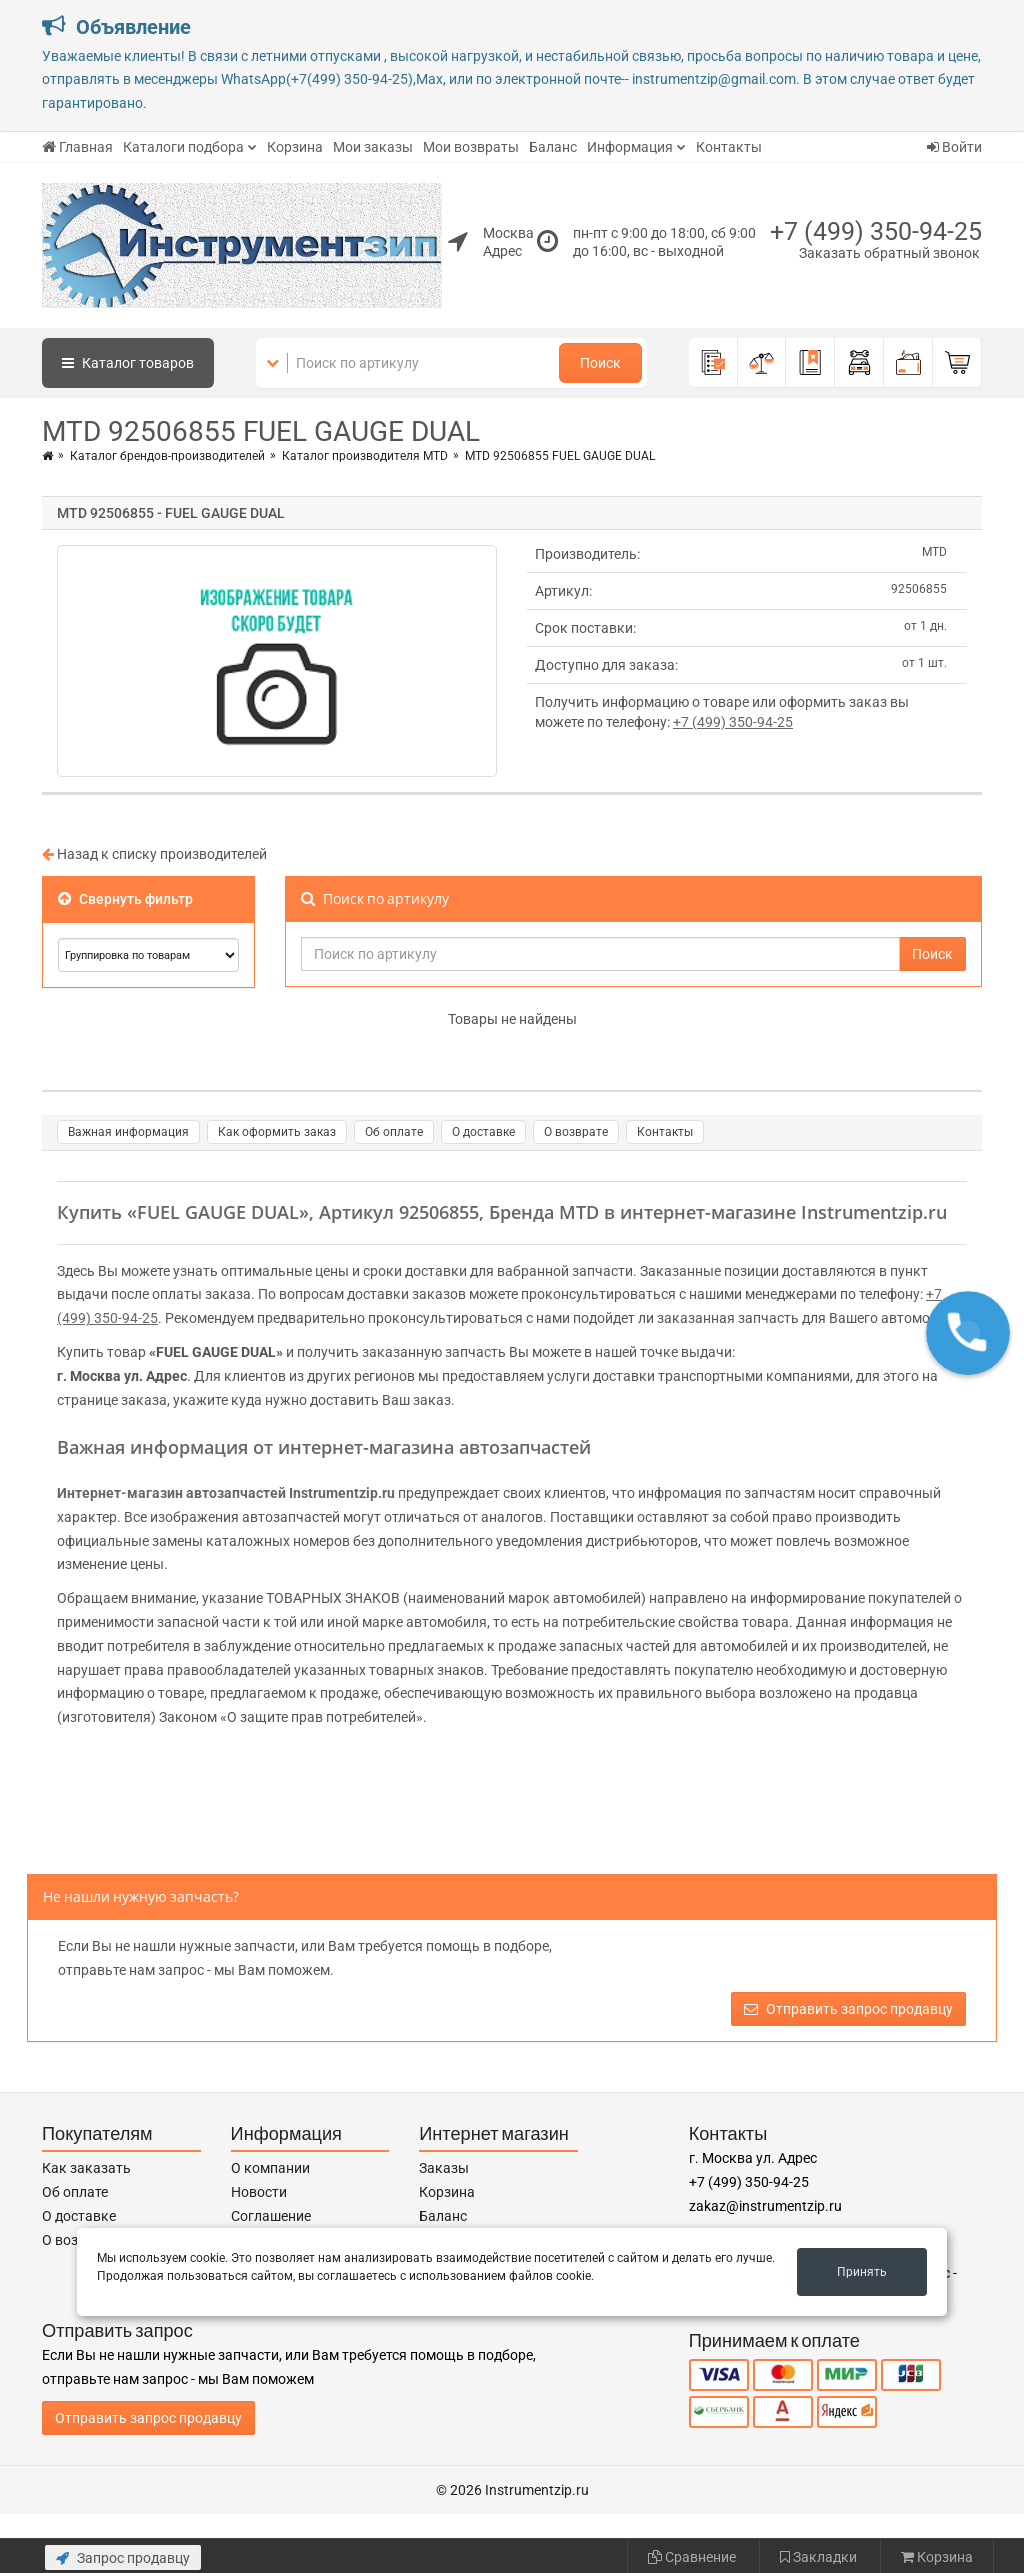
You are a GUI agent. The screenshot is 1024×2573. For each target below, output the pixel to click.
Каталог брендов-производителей (167, 456)
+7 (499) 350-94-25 (876, 231)
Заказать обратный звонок (889, 253)
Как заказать (86, 2168)
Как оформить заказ (277, 1132)
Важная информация (128, 1132)
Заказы (444, 2168)
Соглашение (271, 2216)
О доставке (483, 1132)
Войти (954, 147)
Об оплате (394, 1132)
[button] (968, 1333)
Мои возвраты (471, 147)
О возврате (576, 1132)
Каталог (128, 363)
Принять (862, 2272)
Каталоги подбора (183, 147)
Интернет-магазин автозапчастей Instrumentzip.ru (226, 1493)
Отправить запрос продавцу (848, 2009)
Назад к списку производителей (154, 854)
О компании (270, 2168)
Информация (630, 147)
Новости (259, 2192)
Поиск (600, 363)
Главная (77, 147)
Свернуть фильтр (125, 899)
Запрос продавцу (123, 2558)
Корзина (295, 147)
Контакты (729, 147)
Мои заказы (373, 147)
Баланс (553, 147)
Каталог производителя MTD (365, 456)
